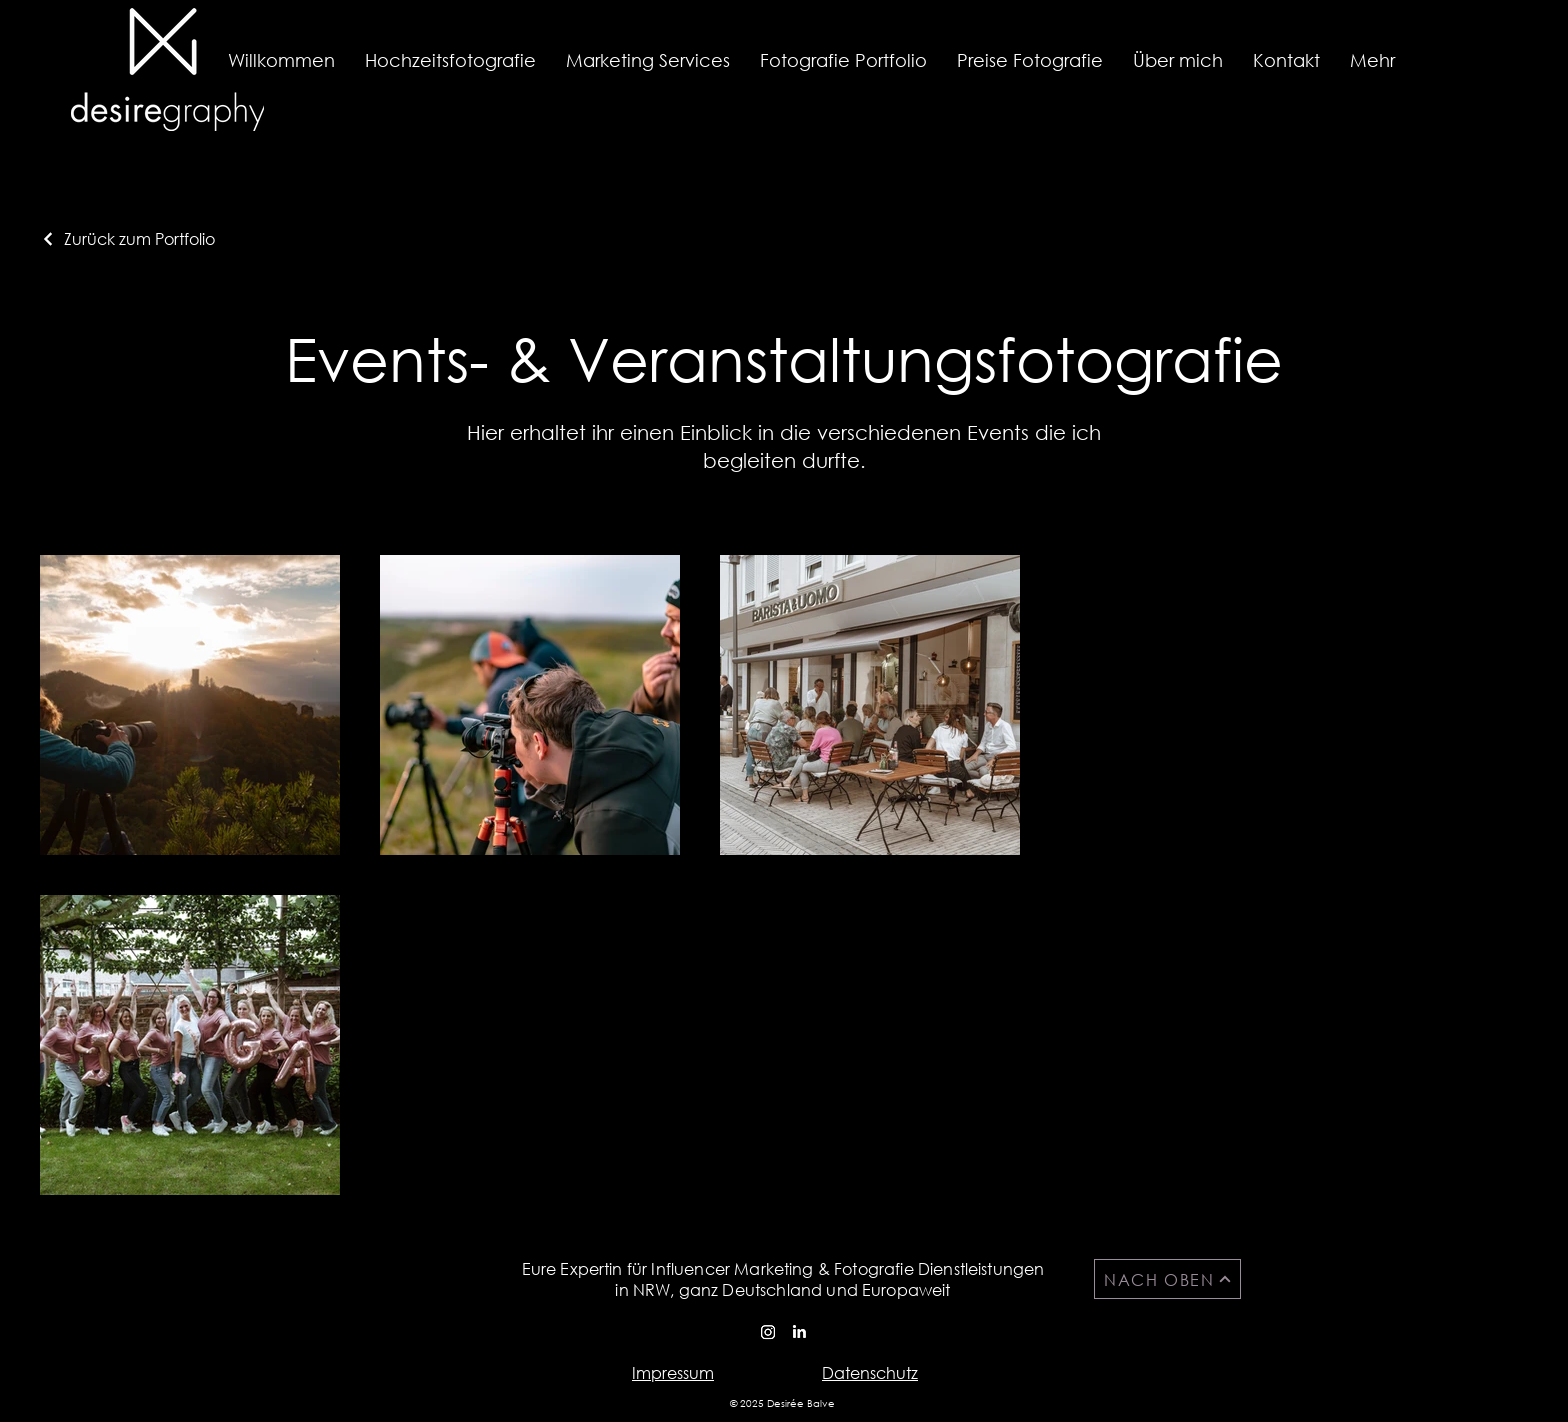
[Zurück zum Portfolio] (127, 238)
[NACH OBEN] (1167, 1279)
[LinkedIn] (799, 1332)
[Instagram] (768, 1332)
